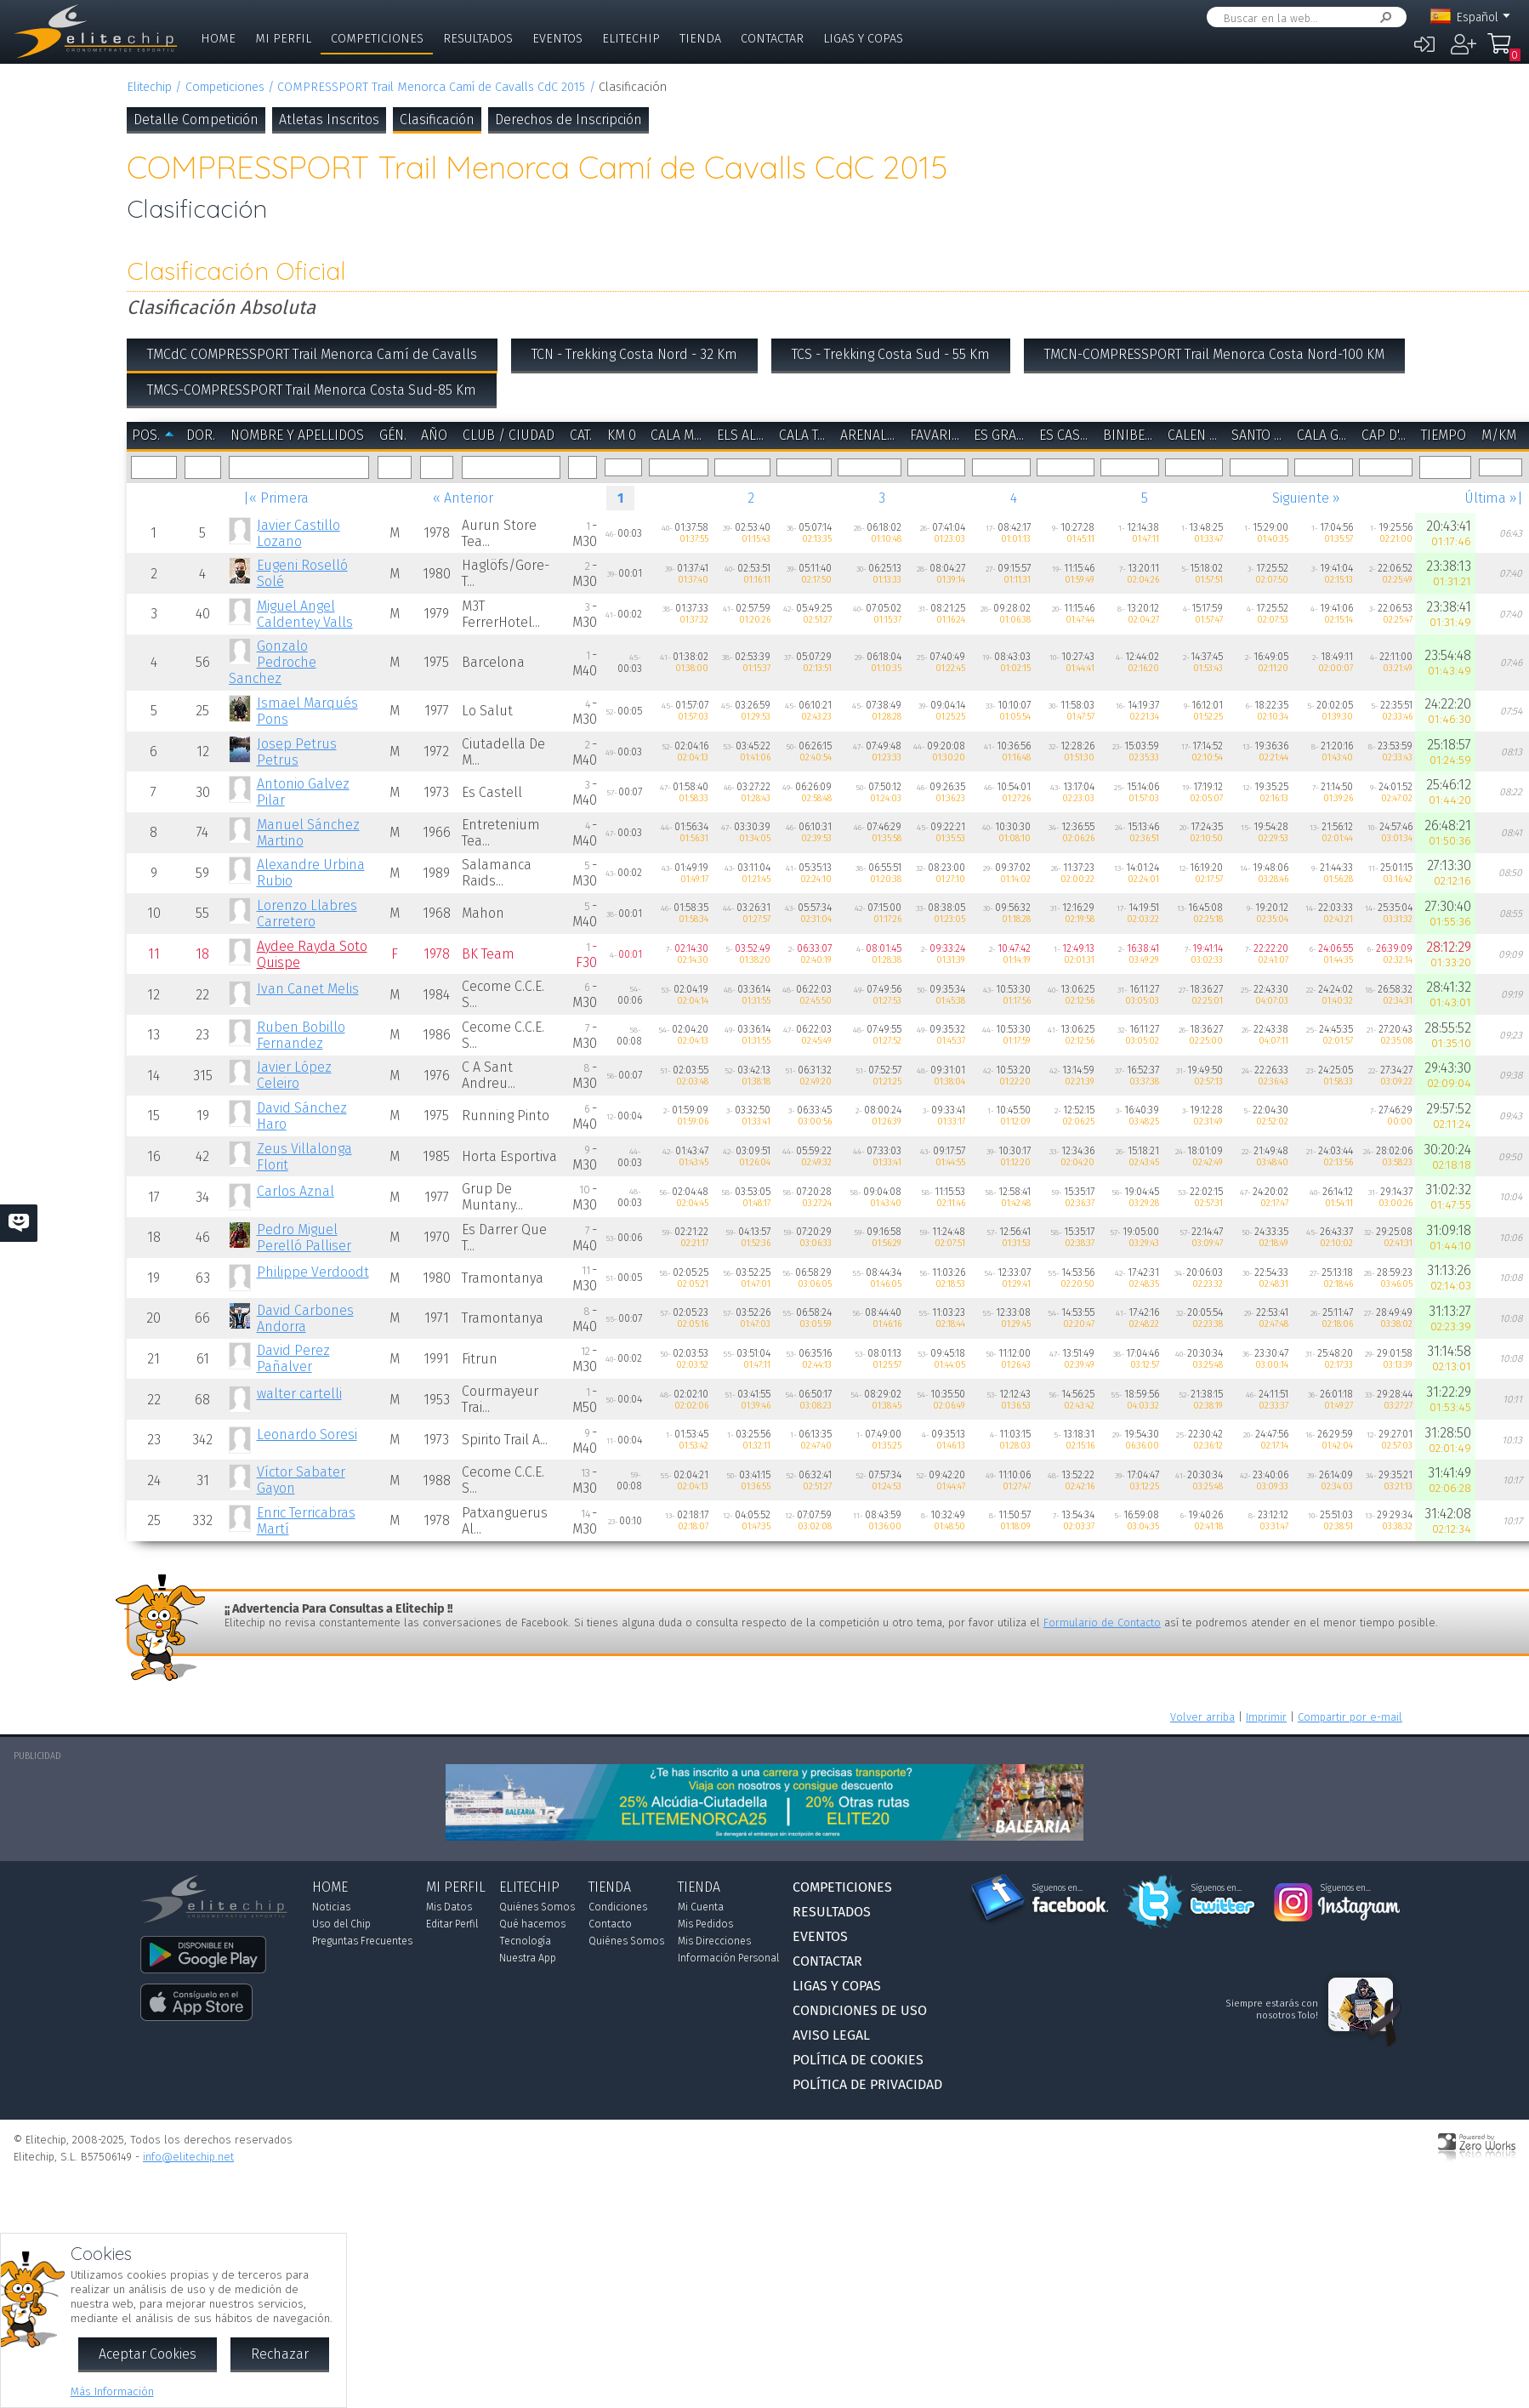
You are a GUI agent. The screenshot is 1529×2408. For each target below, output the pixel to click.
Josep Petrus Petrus (297, 752)
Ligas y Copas (863, 38)
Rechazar (280, 2354)
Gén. (392, 435)
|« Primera (276, 498)
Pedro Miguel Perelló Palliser (304, 1237)
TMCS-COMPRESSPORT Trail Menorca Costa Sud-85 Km (311, 390)
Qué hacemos (532, 1924)
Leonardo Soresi (307, 1434)
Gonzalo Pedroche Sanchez (272, 662)
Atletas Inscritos (329, 119)
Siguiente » (1306, 498)
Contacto (610, 1924)
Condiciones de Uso (860, 2010)
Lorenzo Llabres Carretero (307, 913)
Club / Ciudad (508, 435)
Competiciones (377, 38)
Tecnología (525, 1941)
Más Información (112, 2391)
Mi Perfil (283, 38)
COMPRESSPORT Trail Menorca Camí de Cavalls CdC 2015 (431, 87)
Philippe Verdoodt (313, 1272)
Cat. (581, 435)
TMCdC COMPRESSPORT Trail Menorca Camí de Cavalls (312, 354)
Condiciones (617, 1907)
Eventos (557, 38)
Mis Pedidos (705, 1924)
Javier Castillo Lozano (298, 533)
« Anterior (463, 498)
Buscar (1383, 17)
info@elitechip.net (188, 2156)
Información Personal (728, 1958)
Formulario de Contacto (1102, 1622)
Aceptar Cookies (147, 2354)
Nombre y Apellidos (297, 435)
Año (434, 435)
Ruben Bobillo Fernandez (301, 1035)
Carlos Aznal (295, 1191)
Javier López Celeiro (294, 1075)
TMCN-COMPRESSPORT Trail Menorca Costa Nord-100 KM (1214, 354)
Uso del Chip (341, 1924)
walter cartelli (299, 1394)
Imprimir (1266, 1717)
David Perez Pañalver (293, 1358)
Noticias (331, 1907)
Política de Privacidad (867, 2084)
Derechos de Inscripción (568, 119)
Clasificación (437, 119)
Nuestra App (527, 1958)
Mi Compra (1500, 51)
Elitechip (631, 38)
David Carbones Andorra (305, 1318)
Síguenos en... (1057, 1888)
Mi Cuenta (701, 1907)
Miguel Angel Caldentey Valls (305, 614)
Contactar (772, 38)
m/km (1498, 435)
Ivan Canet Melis (308, 989)
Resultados (478, 38)
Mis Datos (449, 1907)
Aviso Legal (831, 2035)
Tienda (700, 38)
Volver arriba (1202, 1717)
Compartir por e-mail (1350, 1717)
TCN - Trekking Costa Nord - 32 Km (634, 354)
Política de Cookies (858, 2060)
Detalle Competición (196, 119)
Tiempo (1443, 435)
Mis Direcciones (714, 1941)
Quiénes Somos (537, 1907)
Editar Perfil (452, 1924)
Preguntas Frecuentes (362, 1941)
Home (218, 38)
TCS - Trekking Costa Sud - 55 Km (891, 354)
